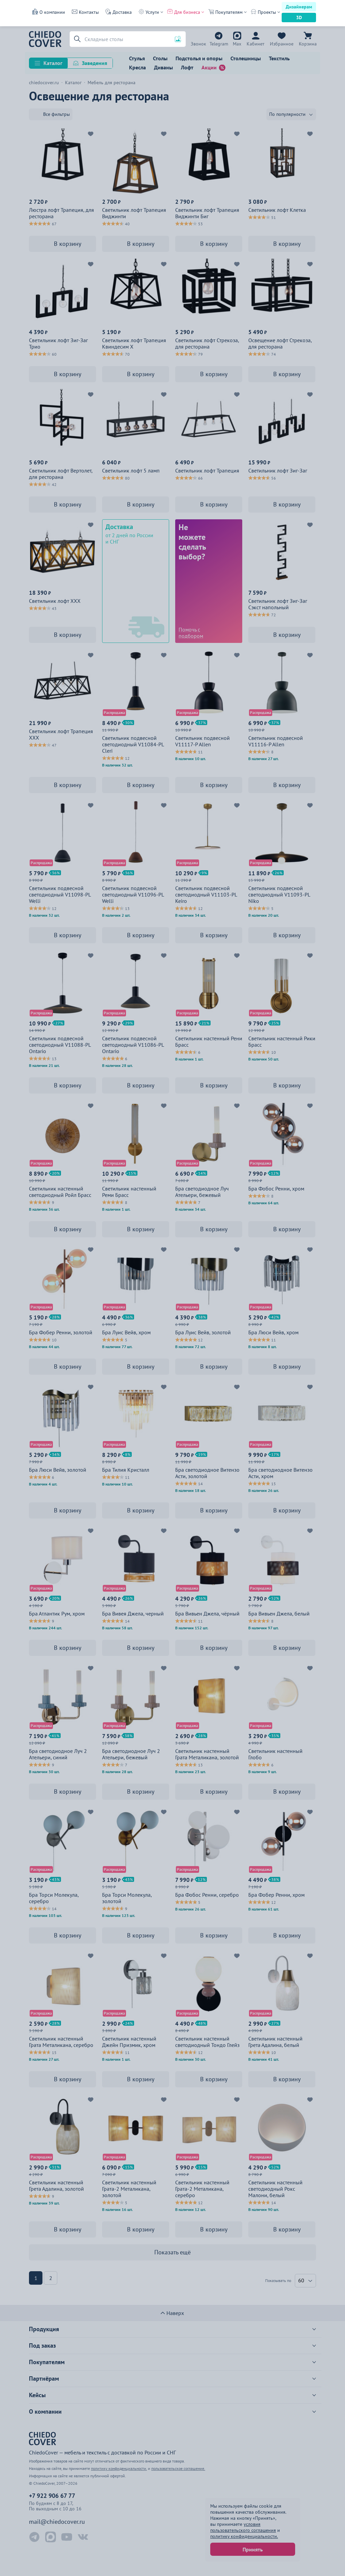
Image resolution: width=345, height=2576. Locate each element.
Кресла (137, 67)
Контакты (89, 12)
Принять (253, 2549)
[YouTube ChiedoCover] (66, 2537)
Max (237, 44)
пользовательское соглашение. (178, 2468)
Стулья (137, 58)
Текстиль (279, 58)
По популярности (287, 114)
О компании (52, 12)
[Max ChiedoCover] (50, 2537)
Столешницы (245, 58)
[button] (76, 39)
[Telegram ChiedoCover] (34, 2537)
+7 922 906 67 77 (198, 44)
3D (299, 17)
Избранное (281, 44)
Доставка (122, 12)
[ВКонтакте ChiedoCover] (82, 2537)
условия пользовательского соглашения (243, 2527)
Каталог (52, 63)
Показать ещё (172, 2252)
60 (301, 2280)
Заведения (94, 63)
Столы (160, 58)
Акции (209, 67)
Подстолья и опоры (199, 58)
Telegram (219, 44)
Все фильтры (56, 114)
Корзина (308, 44)
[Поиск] (127, 39)
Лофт (187, 67)
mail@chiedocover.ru (57, 2522)
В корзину (67, 244)
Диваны (163, 67)
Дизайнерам (299, 7)
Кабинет (255, 44)
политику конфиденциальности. (244, 2536)
